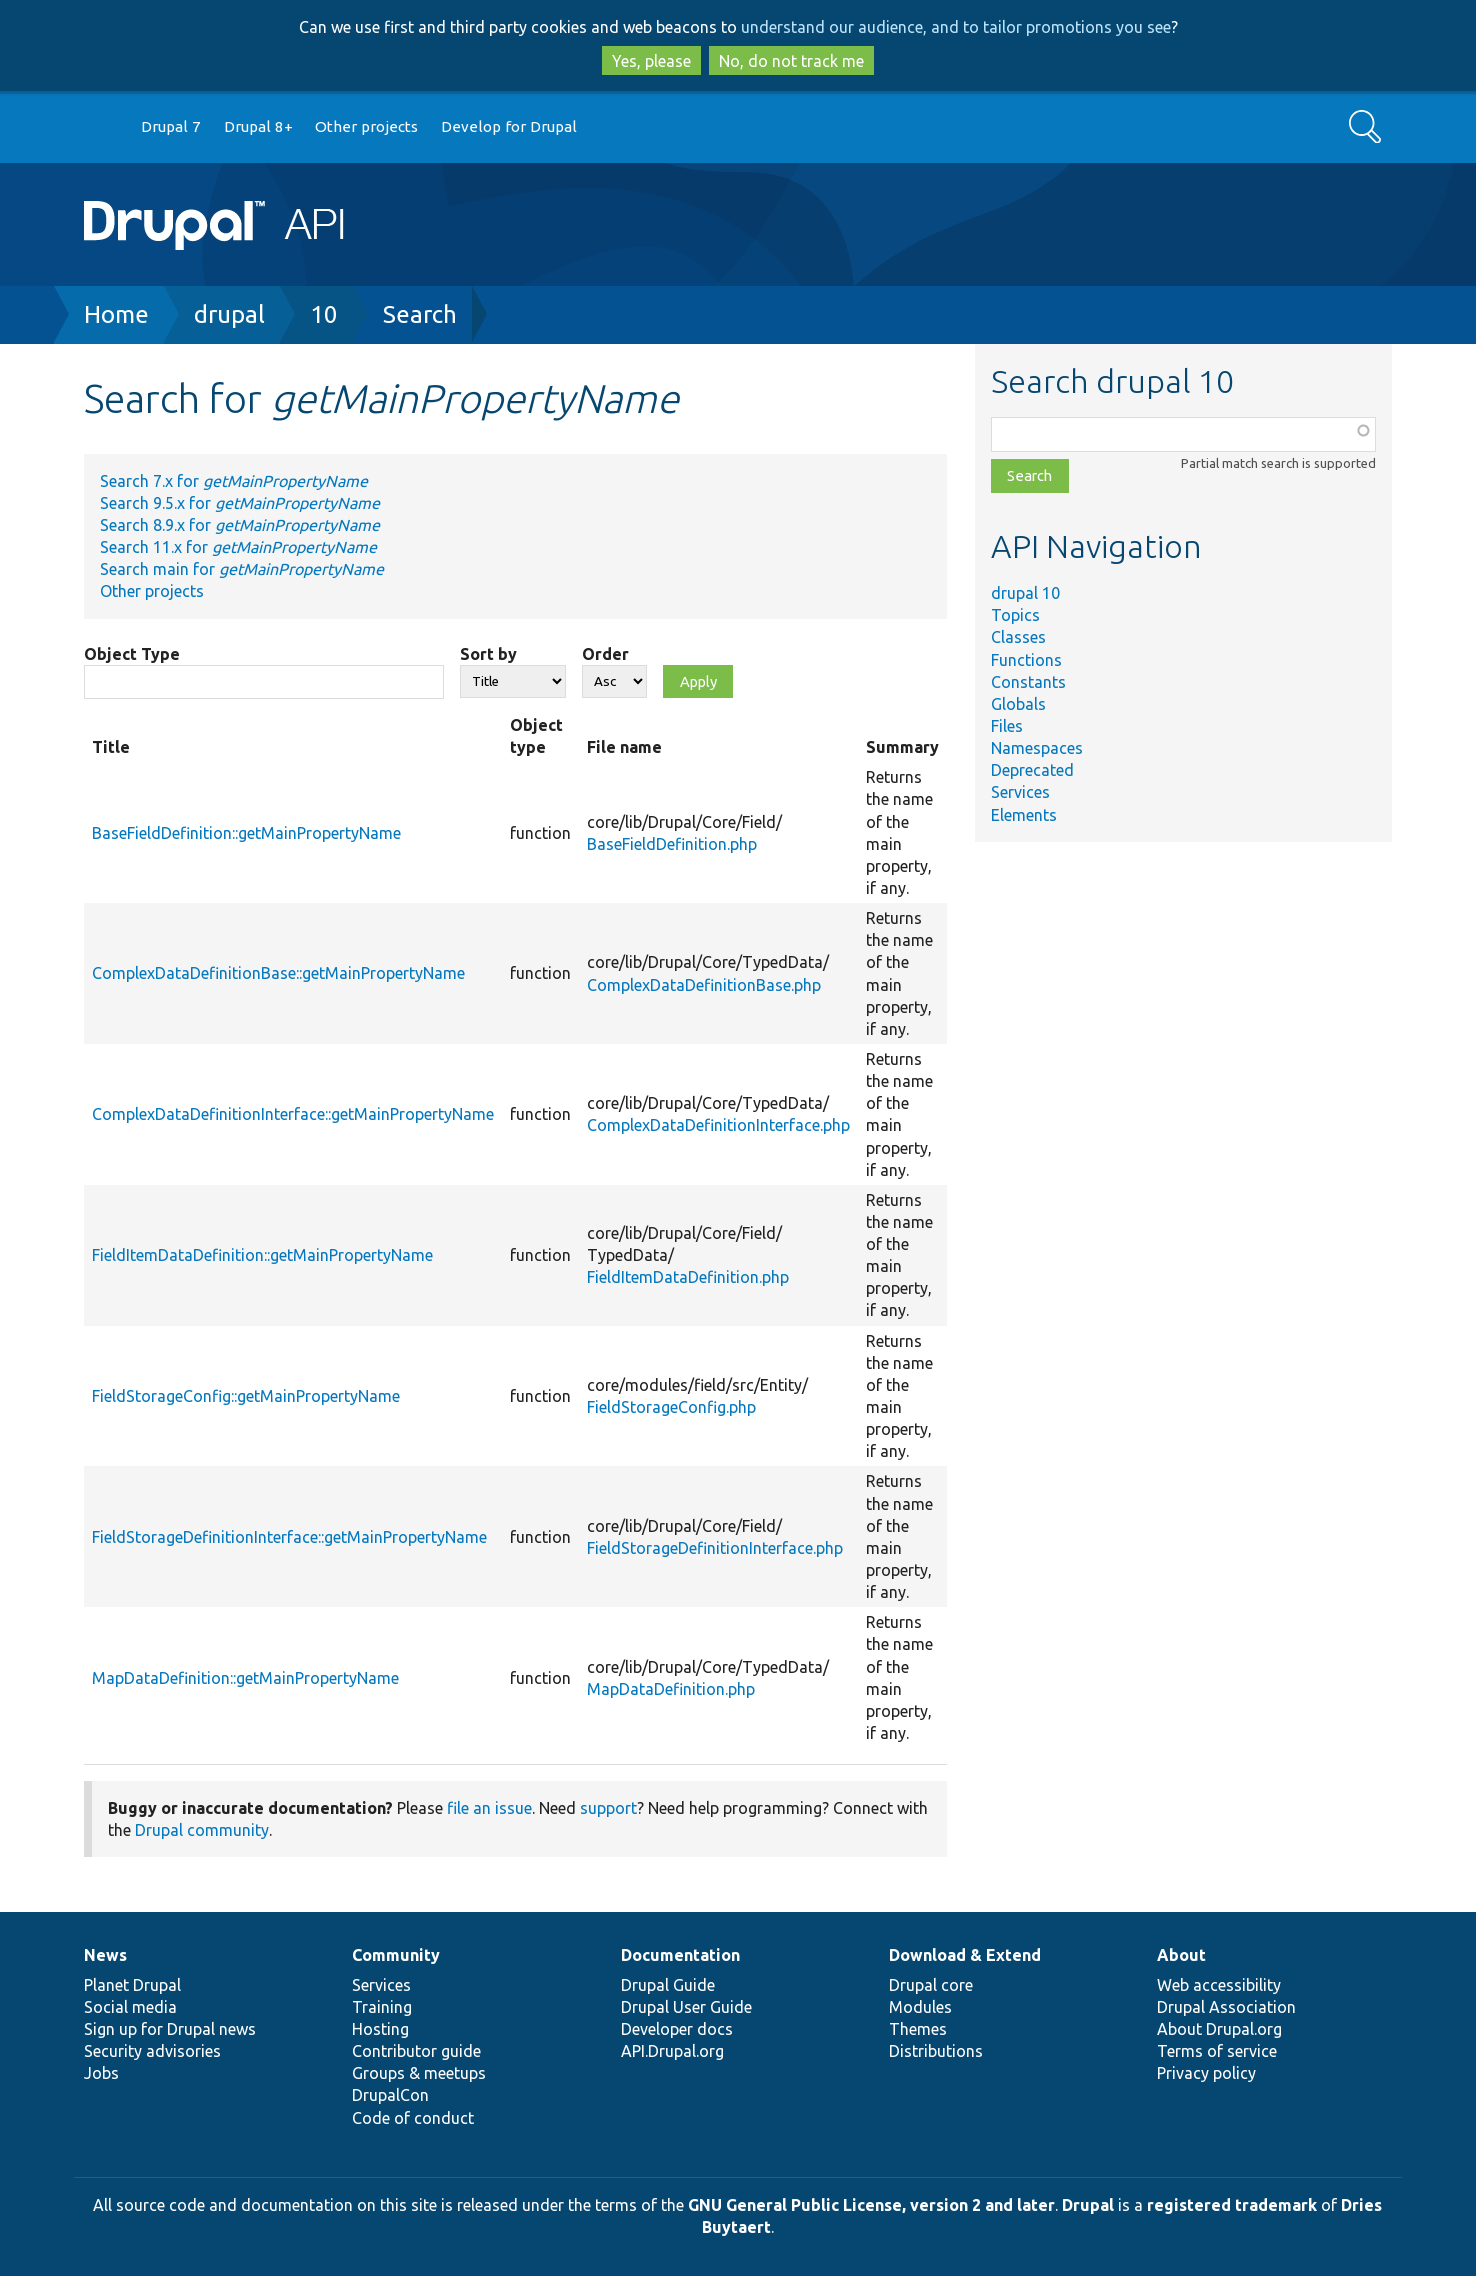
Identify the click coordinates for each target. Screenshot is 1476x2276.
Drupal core (931, 1985)
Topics (1015, 615)
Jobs (101, 2073)
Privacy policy (1206, 2073)
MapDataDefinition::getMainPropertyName (245, 1678)
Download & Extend (965, 1955)
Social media (130, 2007)
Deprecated (1032, 770)
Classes (1018, 637)
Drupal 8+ (258, 126)
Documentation (680, 1955)
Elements (1024, 815)
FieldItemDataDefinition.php (688, 1277)
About (1181, 1955)
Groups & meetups (419, 2073)
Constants (1028, 682)
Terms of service (1217, 2051)
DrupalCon (390, 2095)
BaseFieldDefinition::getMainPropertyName (246, 833)
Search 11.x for (238, 547)
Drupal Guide (668, 1985)
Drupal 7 (171, 126)
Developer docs (677, 2029)
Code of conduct (413, 2118)
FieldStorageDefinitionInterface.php (715, 1548)
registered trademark (1232, 2205)
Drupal (1088, 2205)
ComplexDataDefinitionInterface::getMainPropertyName (293, 1114)
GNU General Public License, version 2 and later (871, 2205)
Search (420, 314)
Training (382, 2007)
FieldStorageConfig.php (671, 1407)
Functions (1026, 660)
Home (116, 314)
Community (396, 1955)
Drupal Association (1226, 2007)
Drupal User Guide (686, 2007)
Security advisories (152, 2051)
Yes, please (651, 61)
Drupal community (202, 1830)
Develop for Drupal (509, 126)
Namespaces (1037, 748)
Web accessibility (1219, 1985)
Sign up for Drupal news (170, 2029)
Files (1007, 726)
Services (1020, 792)
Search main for (242, 569)
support (608, 1808)
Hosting (380, 2029)
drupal (229, 314)
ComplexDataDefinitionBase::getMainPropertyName (278, 973)
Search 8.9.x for (240, 525)
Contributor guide (416, 2051)
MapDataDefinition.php (671, 1689)
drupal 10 (1025, 593)
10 (324, 314)
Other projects (366, 126)
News (105, 1955)
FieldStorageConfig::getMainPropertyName (246, 1396)
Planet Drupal (132, 1985)
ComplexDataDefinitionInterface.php (718, 1125)
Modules (920, 2007)
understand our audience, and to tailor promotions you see (956, 27)
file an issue (489, 1808)
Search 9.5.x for (240, 503)
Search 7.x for (234, 481)
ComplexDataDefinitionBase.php (704, 985)
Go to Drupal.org (103, 127)
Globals (1018, 704)
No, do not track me (791, 61)
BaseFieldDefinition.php (672, 844)
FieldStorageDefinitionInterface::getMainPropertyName (289, 1537)
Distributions (936, 2051)
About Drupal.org (1219, 2029)
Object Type (132, 654)
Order (605, 654)
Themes (918, 2029)
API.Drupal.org (672, 2051)
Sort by (488, 654)
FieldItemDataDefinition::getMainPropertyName (262, 1255)
